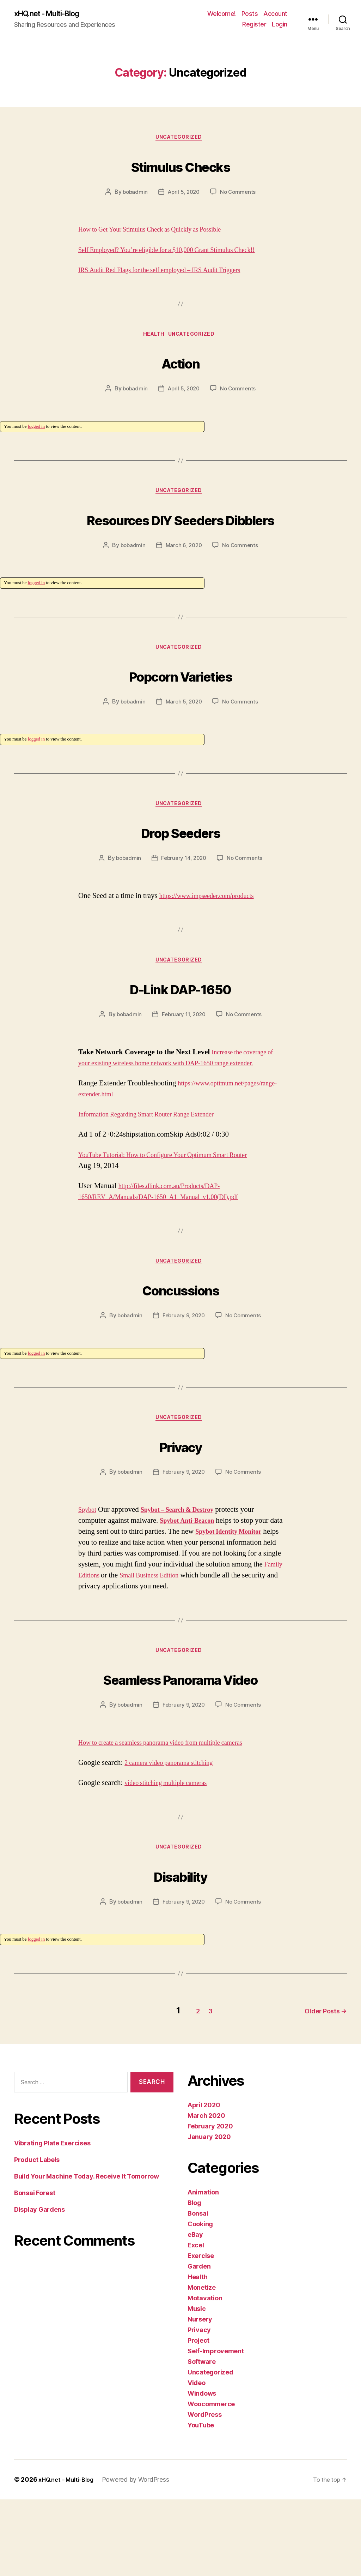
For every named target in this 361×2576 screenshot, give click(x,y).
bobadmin (133, 194)
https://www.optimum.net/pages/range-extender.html (156, 1155)
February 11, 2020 (183, 1064)
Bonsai (198, 2290)
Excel (196, 2321)
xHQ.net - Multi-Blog (53, 14)
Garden (199, 2343)
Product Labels (37, 2236)
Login (279, 25)
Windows (202, 2470)
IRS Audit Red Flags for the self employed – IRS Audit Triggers (173, 284)
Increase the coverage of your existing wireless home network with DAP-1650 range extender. (177, 1112)
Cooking (200, 2300)
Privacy (180, 1508)
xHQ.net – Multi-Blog (69, 2556)
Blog (194, 2279)
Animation (203, 2268)
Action (180, 376)
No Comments (239, 194)
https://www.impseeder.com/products (214, 943)
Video (197, 2459)
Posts (249, 14)
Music (197, 2385)
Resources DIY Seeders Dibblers (180, 547)
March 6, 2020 (184, 588)
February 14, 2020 (183, 905)
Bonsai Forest (34, 2270)
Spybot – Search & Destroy (186, 1574)
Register (254, 25)
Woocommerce (211, 2480)
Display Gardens (39, 2286)
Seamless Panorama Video (180, 1754)
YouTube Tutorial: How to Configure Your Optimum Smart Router (177, 1215)
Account (275, 14)
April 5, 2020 (183, 194)
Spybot (88, 1574)
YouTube (201, 2501)
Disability (180, 1953)
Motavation (205, 2374)
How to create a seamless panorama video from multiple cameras (174, 1820)
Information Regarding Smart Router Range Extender (157, 1175)
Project (198, 2417)
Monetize (202, 2364)
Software (202, 2438)
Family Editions (161, 1640)
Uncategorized (180, 140)
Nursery (200, 2396)
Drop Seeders (180, 878)
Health (152, 350)
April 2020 (204, 2181)
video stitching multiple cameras (172, 1860)
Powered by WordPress (142, 2556)
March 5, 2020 (183, 747)
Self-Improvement (216, 2427)
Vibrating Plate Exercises (52, 2220)
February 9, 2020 (183, 1378)
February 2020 (210, 2202)
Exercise (201, 2332)
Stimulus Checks (180, 166)
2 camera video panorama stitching (176, 1840)
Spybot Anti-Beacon (191, 1585)
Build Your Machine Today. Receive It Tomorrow (86, 2253)
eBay (195, 2311)
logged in (36, 442)
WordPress (205, 2491)
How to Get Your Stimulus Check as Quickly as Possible (162, 232)
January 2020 (209, 2213)
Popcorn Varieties (180, 719)
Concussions (181, 1350)
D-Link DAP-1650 (180, 1036)
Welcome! (221, 14)
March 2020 (206, 2192)
